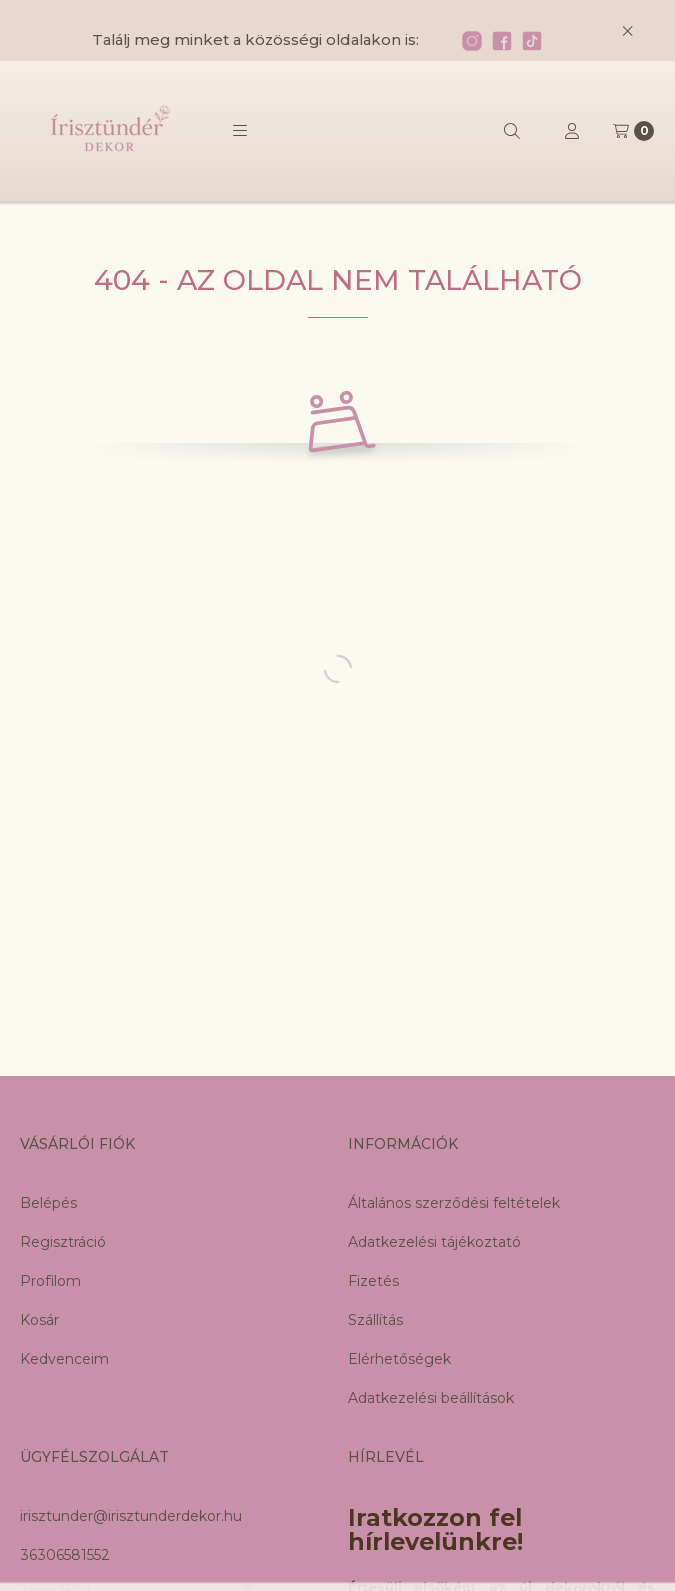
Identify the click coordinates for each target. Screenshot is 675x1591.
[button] (240, 131)
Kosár (39, 1320)
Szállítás (375, 1320)
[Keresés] (512, 131)
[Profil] (572, 131)
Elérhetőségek (399, 1359)
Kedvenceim (64, 1359)
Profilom (50, 1281)
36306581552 (65, 1555)
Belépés (48, 1203)
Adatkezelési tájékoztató (434, 1242)
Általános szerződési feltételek (454, 1203)
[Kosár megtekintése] (633, 131)
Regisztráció (63, 1242)
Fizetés (373, 1281)
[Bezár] (627, 30)
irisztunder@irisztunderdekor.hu (131, 1516)
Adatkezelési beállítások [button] (431, 1398)
